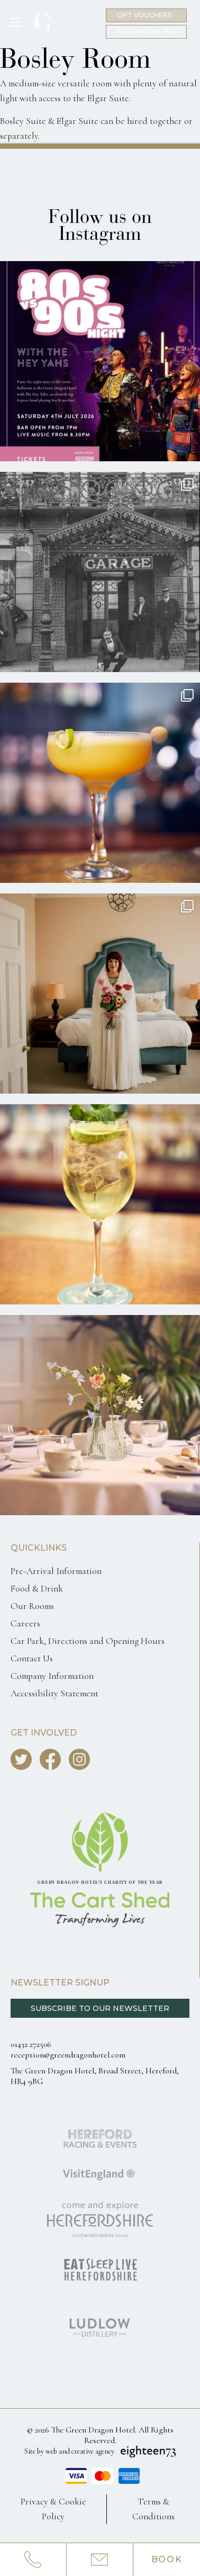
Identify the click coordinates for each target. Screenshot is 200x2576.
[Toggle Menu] (20, 21)
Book (166, 2559)
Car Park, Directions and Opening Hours (88, 1641)
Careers (25, 1623)
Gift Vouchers (144, 15)
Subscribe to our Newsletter (100, 2008)
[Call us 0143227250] (33, 2559)
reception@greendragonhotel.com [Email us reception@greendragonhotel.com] (68, 2055)
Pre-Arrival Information (56, 1571)
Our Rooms (32, 1606)
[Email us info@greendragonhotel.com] (100, 2559)
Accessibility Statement (54, 1693)
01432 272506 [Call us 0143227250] (31, 2044)
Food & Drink (37, 1588)
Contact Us (32, 1658)
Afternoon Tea (146, 31)
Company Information (52, 1675)
